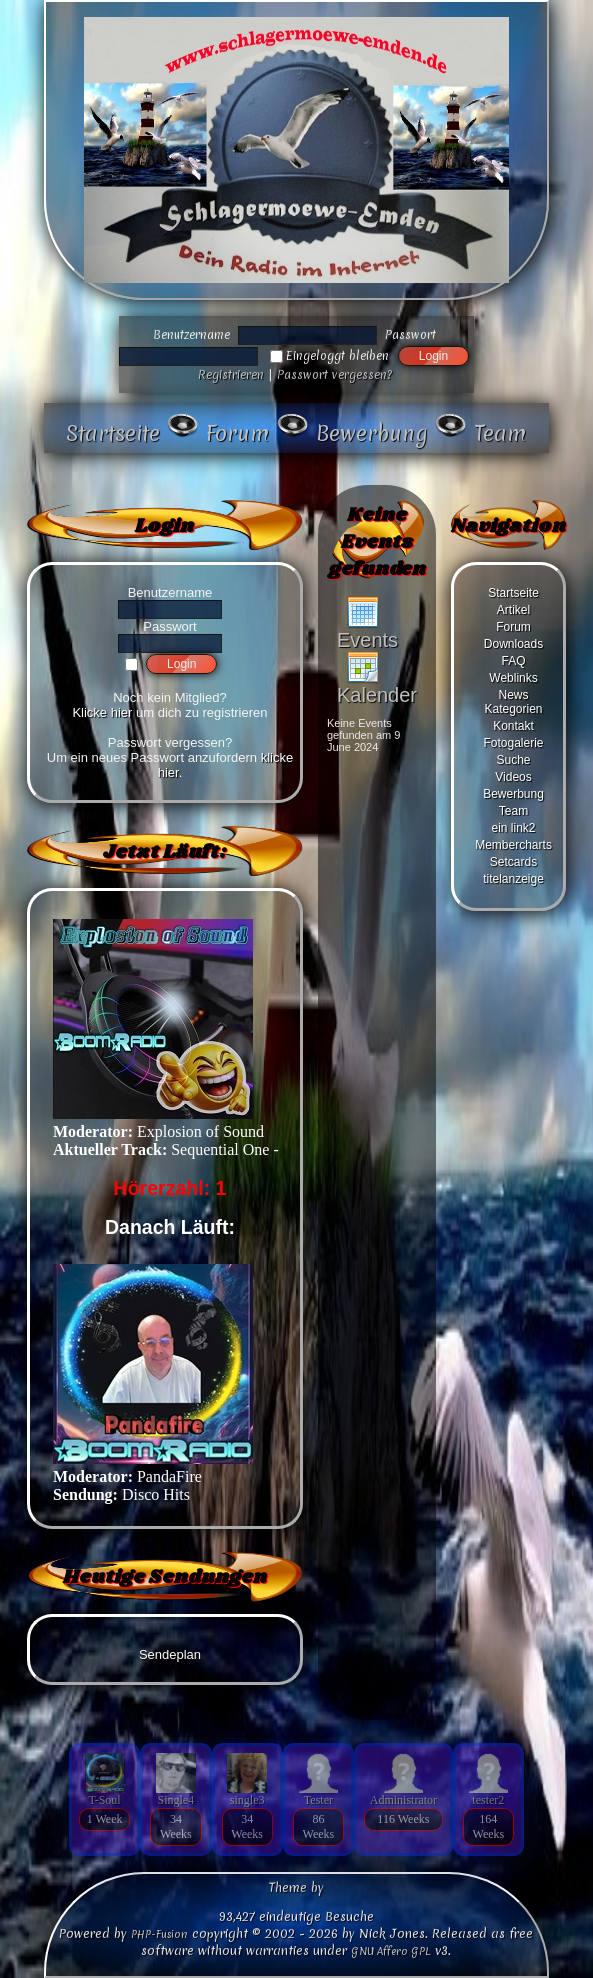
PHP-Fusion (159, 1934)
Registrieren (231, 375)
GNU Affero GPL (391, 1951)
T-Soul (104, 1800)
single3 (247, 1800)
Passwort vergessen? (334, 375)
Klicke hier (102, 712)
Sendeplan (170, 1654)
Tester (318, 1800)
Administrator (403, 1800)
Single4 (176, 1800)
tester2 (488, 1800)
